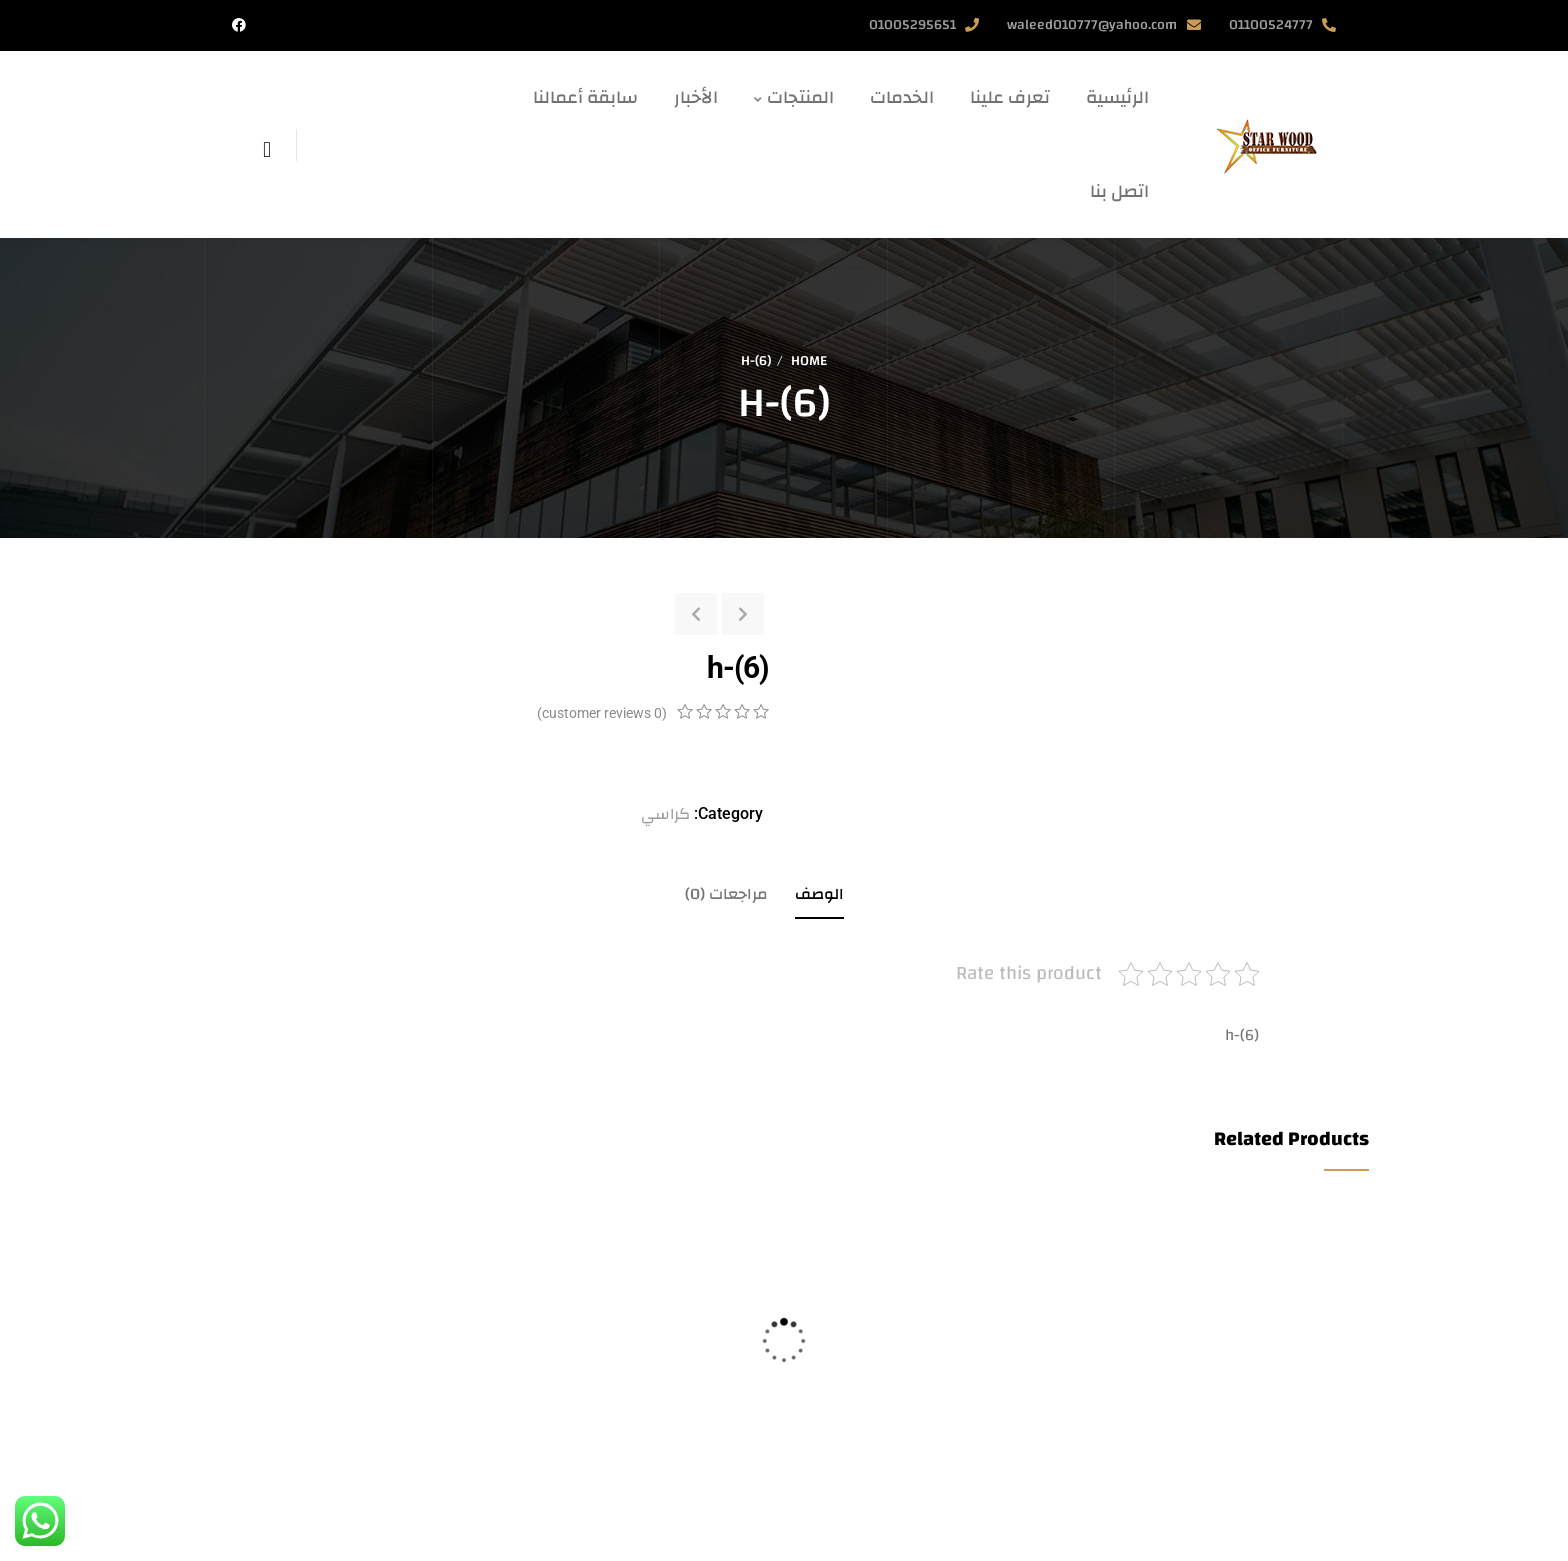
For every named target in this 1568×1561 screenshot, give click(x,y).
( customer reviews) (602, 713)
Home (809, 361)
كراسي (665, 814)
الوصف (819, 894)
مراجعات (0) (726, 894)
